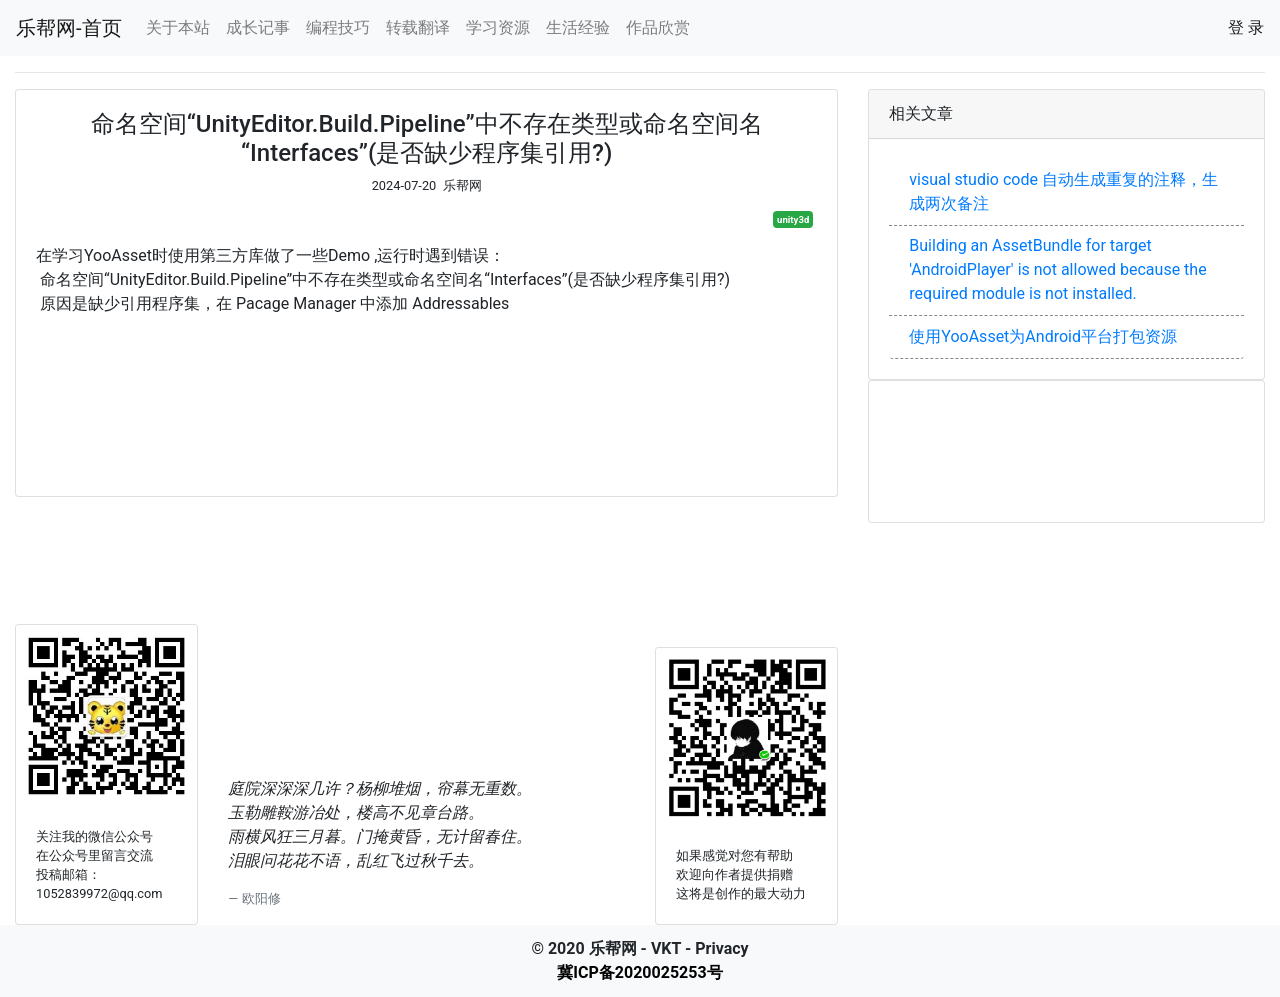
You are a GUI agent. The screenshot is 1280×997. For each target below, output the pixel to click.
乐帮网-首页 (69, 28)
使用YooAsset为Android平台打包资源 (1043, 336)
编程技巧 (338, 27)
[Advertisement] (426, 396)
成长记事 (258, 27)
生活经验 (578, 27)
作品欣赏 (658, 27)
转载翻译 (418, 27)
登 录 (1246, 27)
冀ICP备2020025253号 (639, 972)
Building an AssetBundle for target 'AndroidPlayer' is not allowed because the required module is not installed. (1057, 269)
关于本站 (178, 27)
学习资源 (498, 27)
